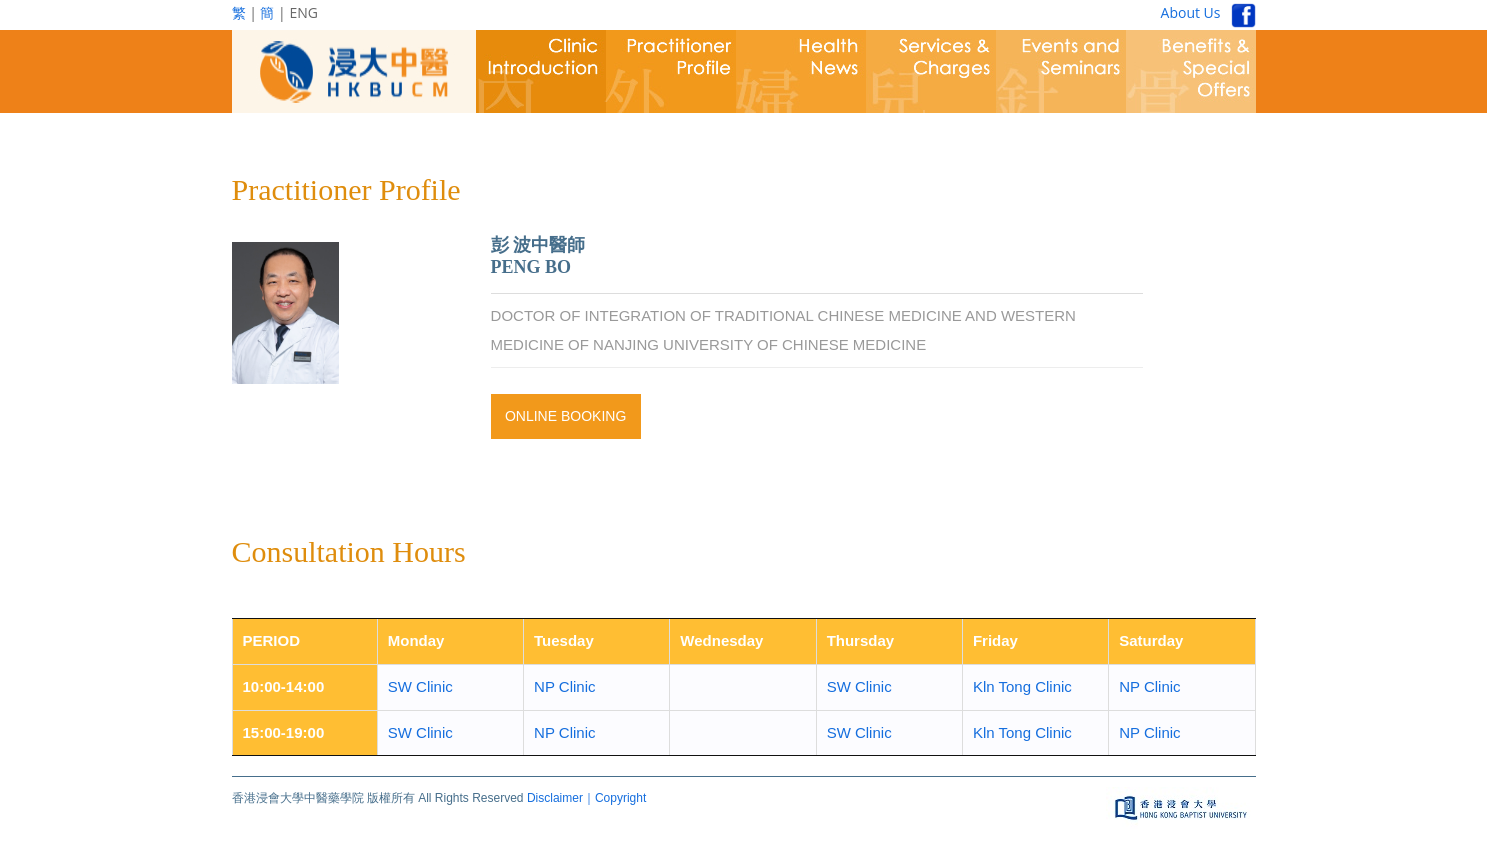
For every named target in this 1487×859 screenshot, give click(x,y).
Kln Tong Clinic (1022, 686)
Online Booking (565, 416)
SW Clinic (420, 686)
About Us (1191, 12)
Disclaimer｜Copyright (586, 798)
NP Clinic (564, 686)
